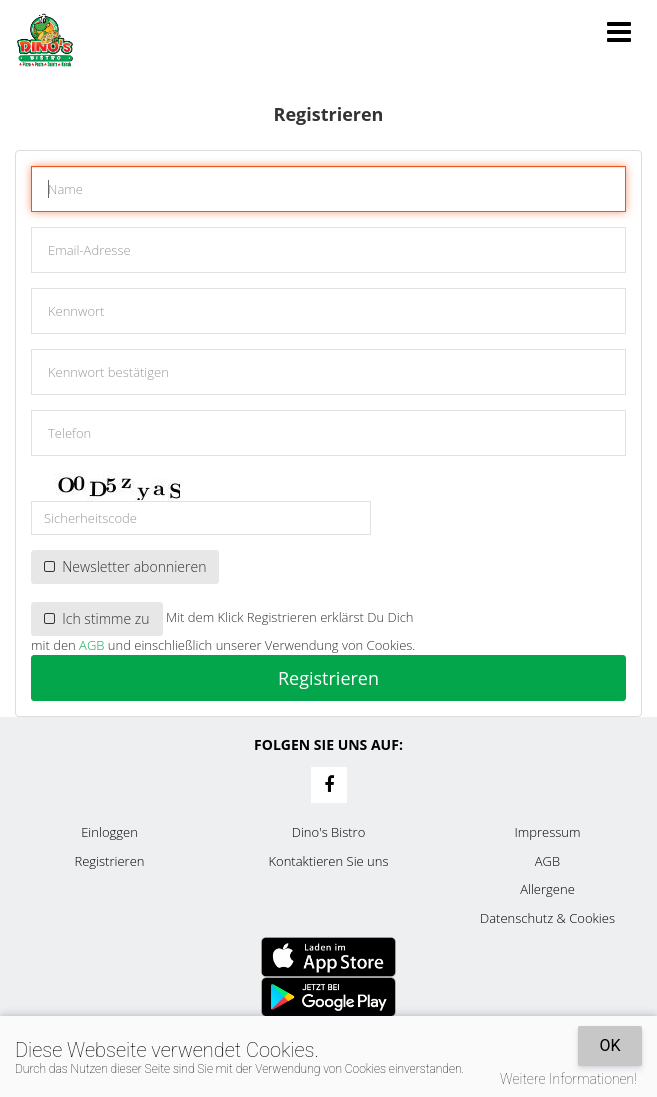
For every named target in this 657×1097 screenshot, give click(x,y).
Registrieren (328, 678)
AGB (91, 645)
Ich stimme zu (97, 618)
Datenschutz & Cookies (547, 918)
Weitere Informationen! (568, 1079)
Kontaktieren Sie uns (328, 861)
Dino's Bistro (329, 832)
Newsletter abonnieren (125, 566)
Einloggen (109, 832)
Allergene (547, 889)
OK (609, 1045)
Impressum (548, 832)
